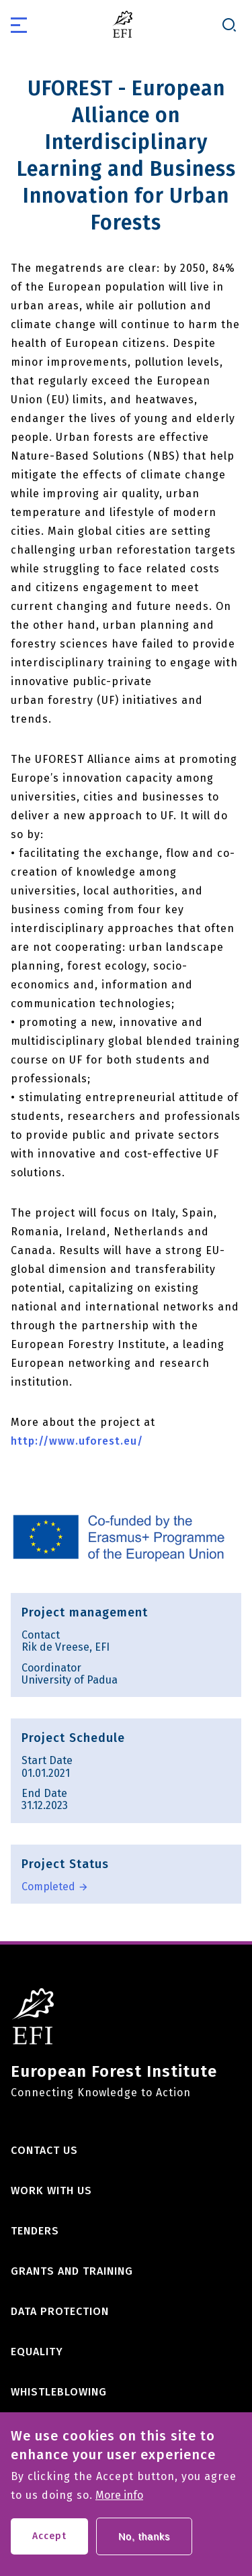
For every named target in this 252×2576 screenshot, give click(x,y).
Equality (37, 2351)
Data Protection (60, 2311)
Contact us (44, 2150)
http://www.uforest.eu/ (77, 1441)
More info (119, 2504)
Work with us (51, 2190)
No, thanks (144, 2545)
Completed (48, 1887)
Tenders (35, 2230)
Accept (49, 2545)
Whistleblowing (59, 2391)
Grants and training (72, 2271)
